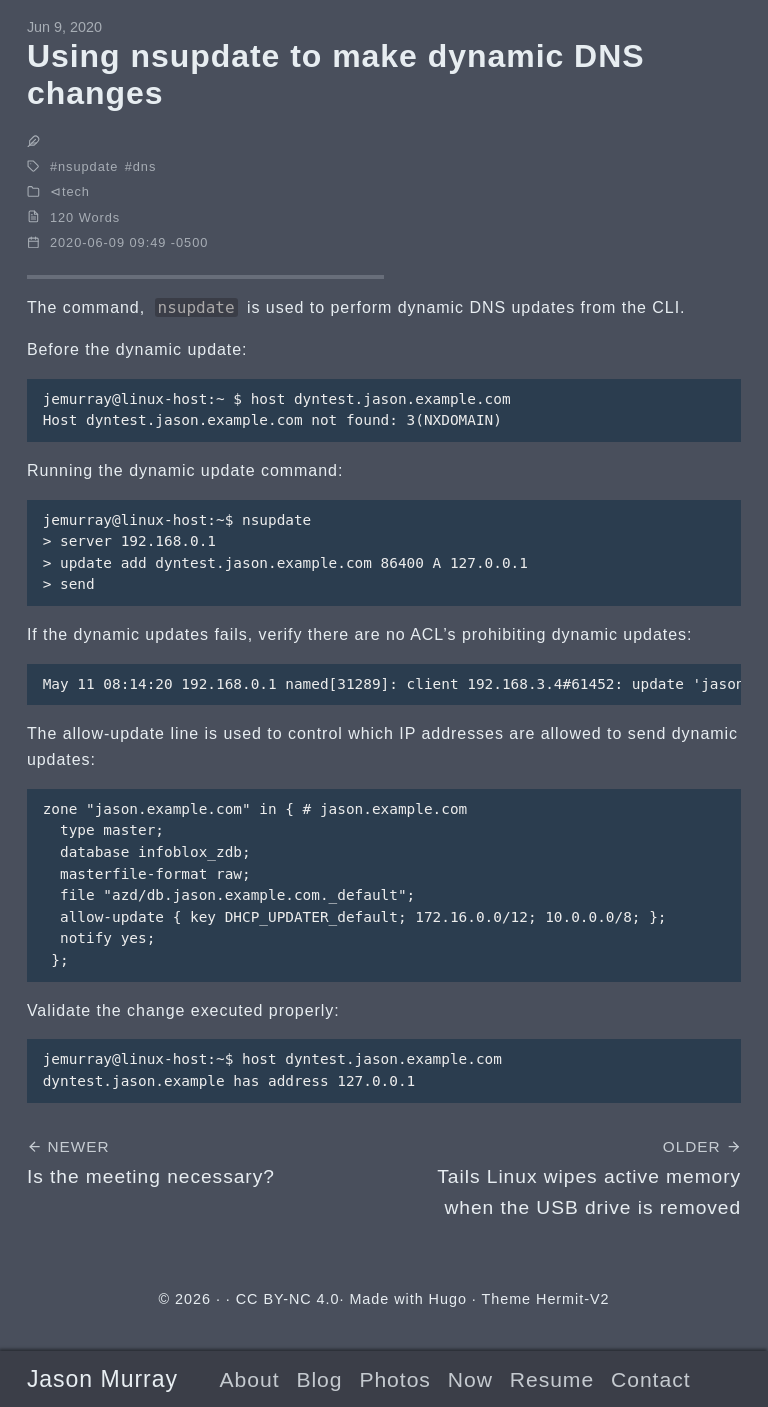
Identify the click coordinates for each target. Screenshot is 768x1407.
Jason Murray (102, 1379)
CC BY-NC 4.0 (288, 1299)
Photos (394, 1379)
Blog (319, 1379)
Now (470, 1379)
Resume (552, 1379)
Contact (650, 1379)
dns (145, 166)
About (250, 1379)
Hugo (448, 1299)
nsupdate (88, 166)
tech (76, 191)
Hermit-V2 (572, 1299)
